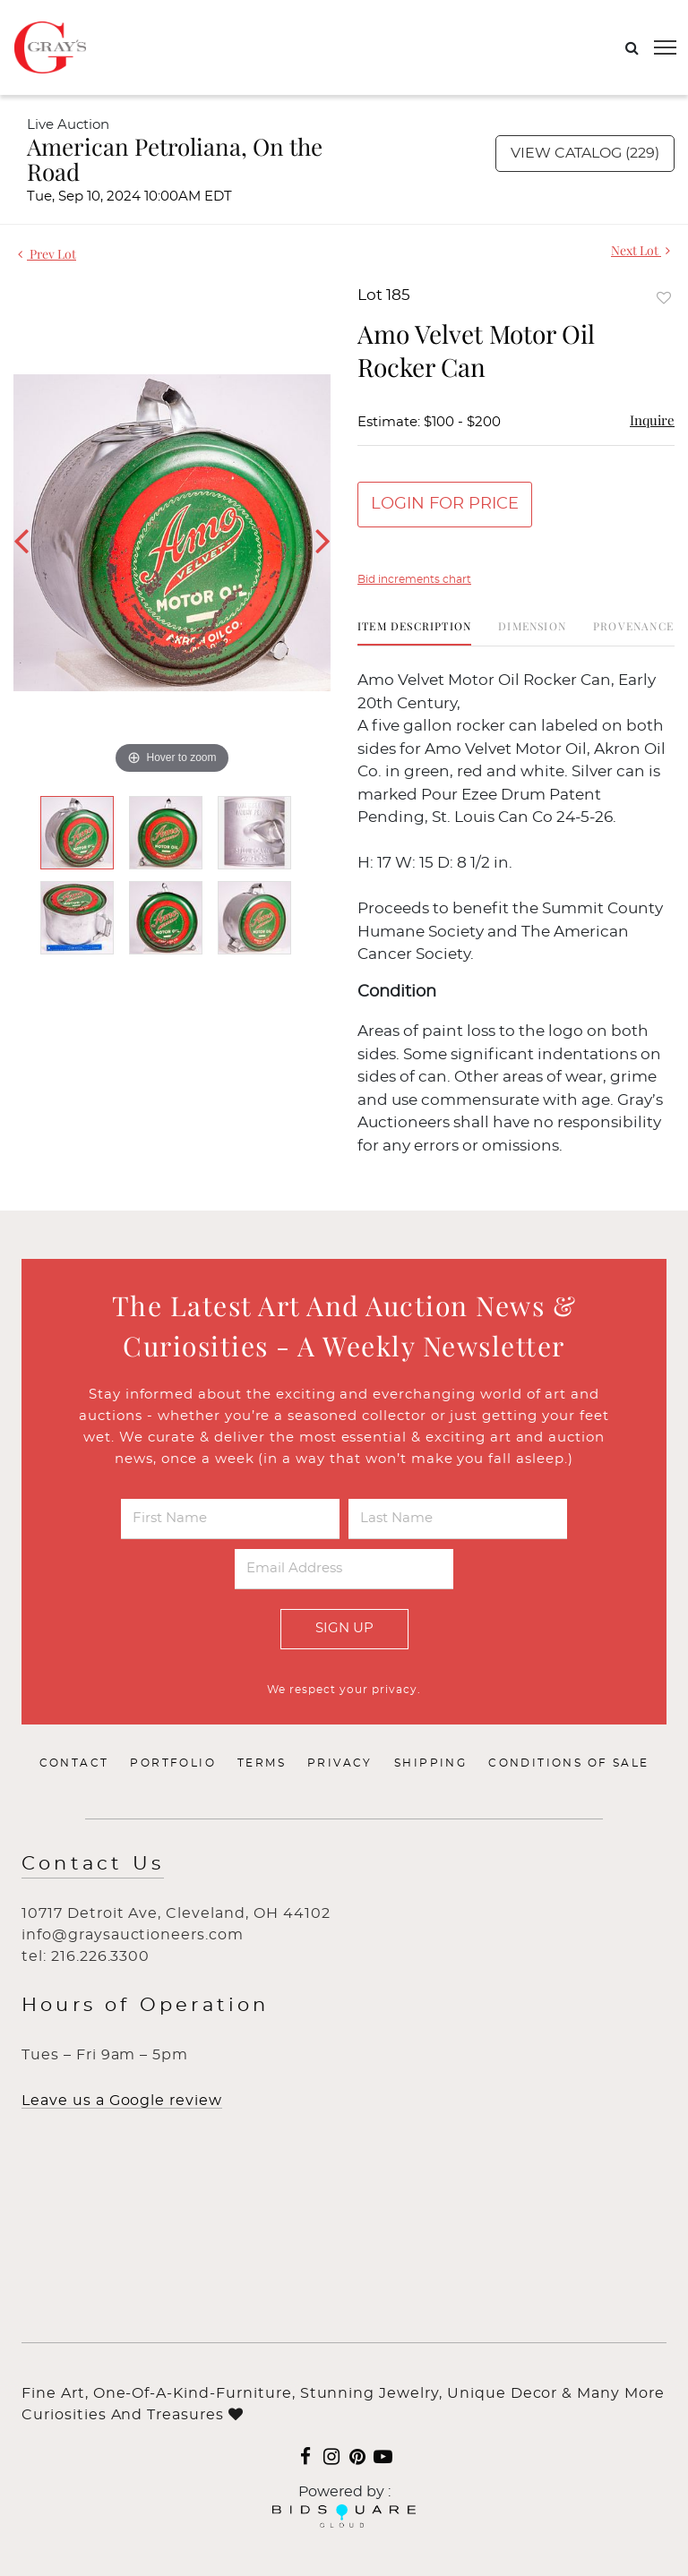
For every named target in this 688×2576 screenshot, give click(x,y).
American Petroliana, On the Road (174, 159)
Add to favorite (664, 297)
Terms (261, 1763)
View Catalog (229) (585, 153)
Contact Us (93, 1863)
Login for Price (445, 504)
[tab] (414, 633)
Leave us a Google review (122, 2100)
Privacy (340, 1763)
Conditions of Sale (568, 1763)
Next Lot (640, 250)
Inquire (652, 420)
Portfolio (173, 1763)
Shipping (430, 1763)
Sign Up (344, 1628)
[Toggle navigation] (665, 47)
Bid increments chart (414, 579)
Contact (74, 1763)
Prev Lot (47, 253)
